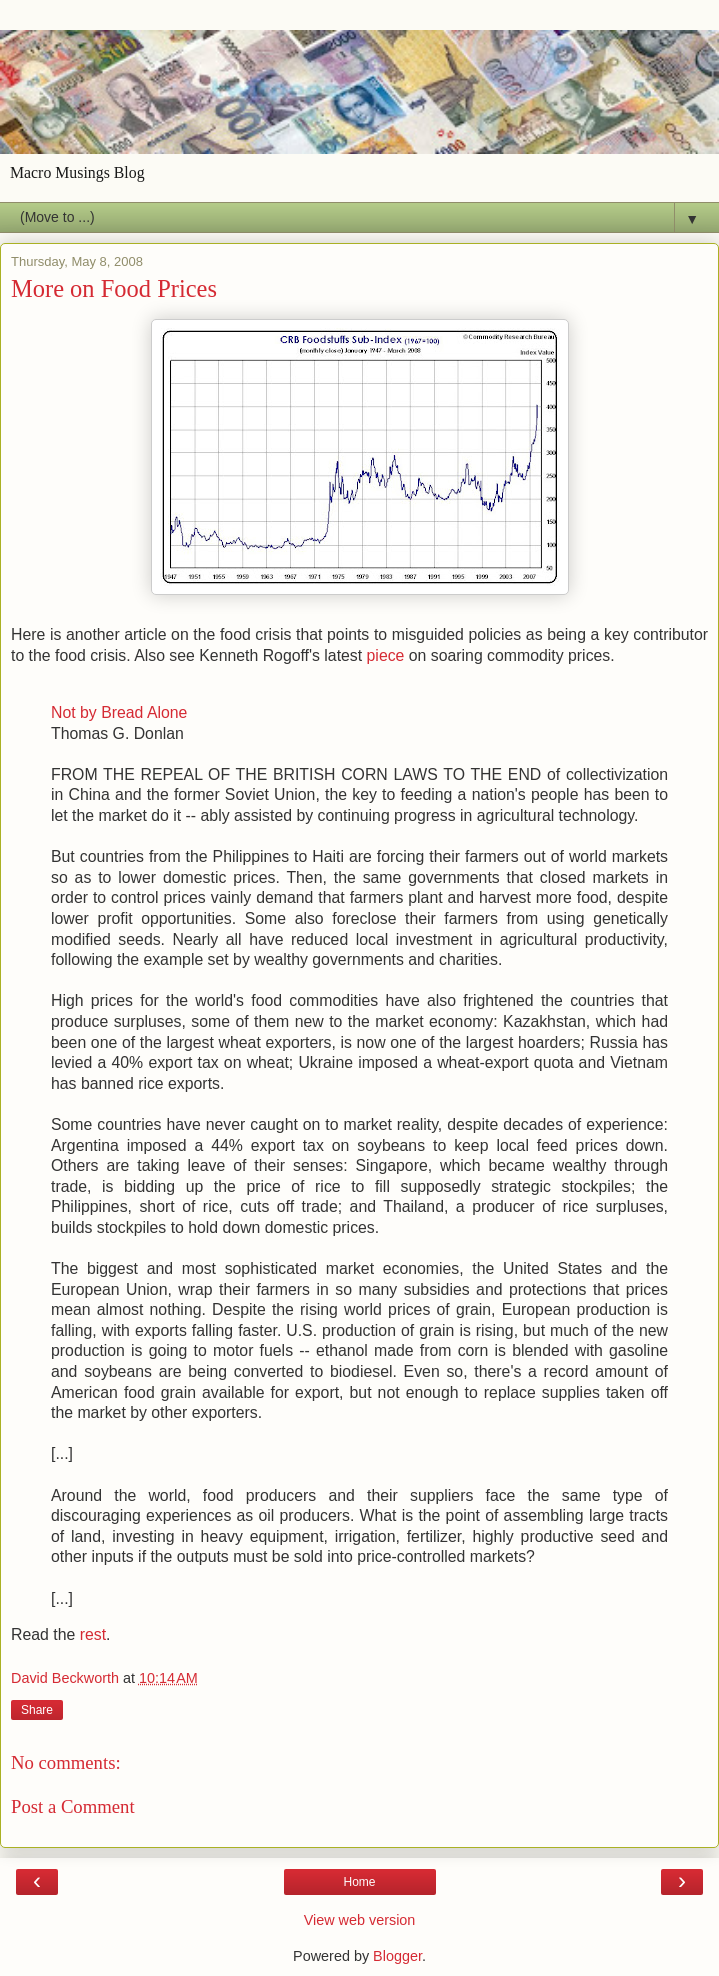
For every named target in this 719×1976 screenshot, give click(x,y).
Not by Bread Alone (119, 712)
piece (386, 655)
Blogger (397, 1956)
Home (359, 1882)
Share (37, 1710)
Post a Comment (73, 1806)
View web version (360, 1920)
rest (90, 1634)
